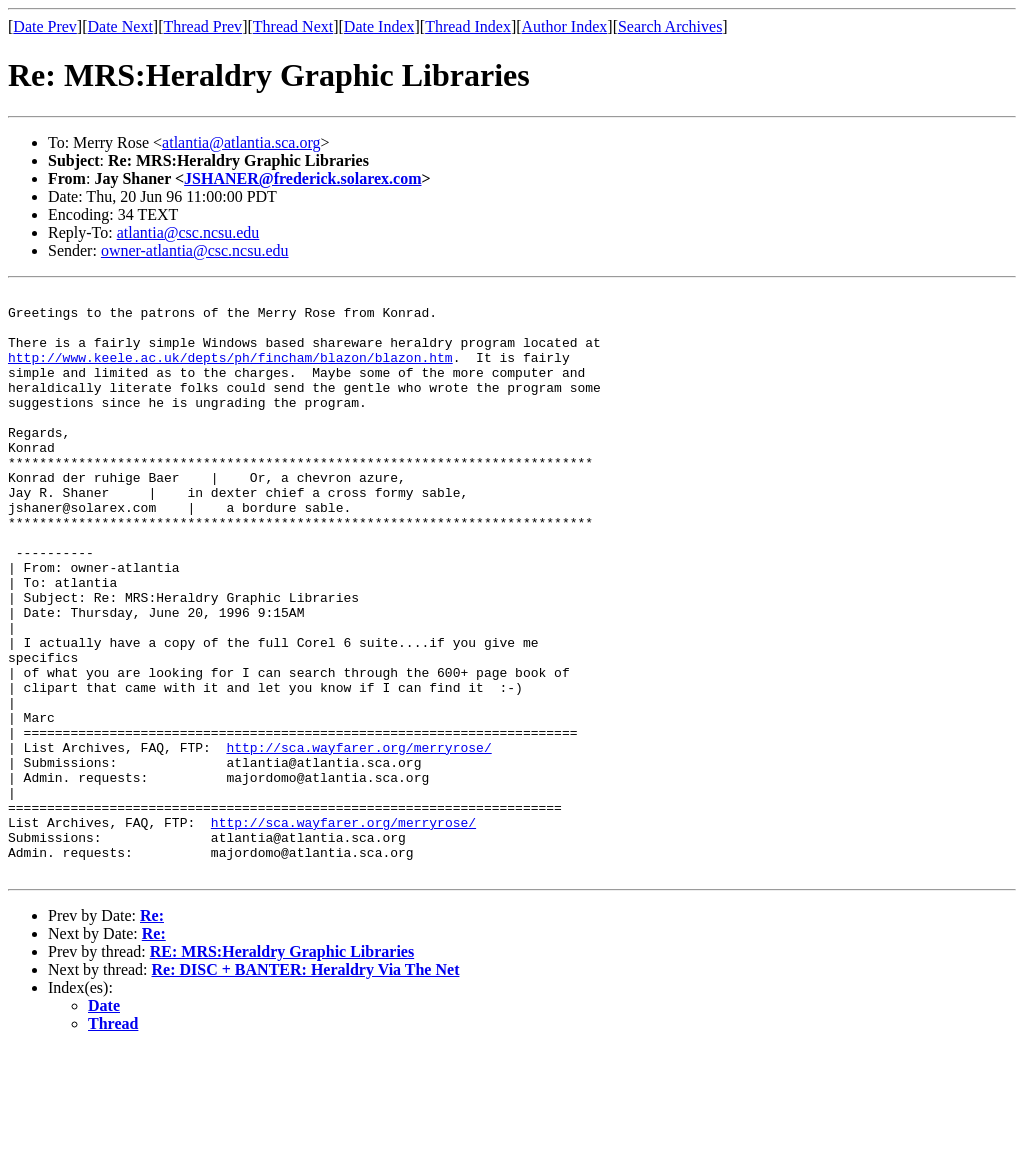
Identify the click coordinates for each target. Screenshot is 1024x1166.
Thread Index (468, 26)
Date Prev (45, 26)
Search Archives (670, 26)
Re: (152, 1032)
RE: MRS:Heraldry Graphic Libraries (282, 1068)
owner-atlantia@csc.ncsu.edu (195, 250)
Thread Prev (202, 26)
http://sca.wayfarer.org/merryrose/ (358, 840)
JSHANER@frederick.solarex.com (302, 178)
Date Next (120, 26)
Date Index (379, 26)
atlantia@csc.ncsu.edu (188, 232)
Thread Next (293, 26)
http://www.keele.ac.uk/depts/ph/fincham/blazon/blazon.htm (230, 372)
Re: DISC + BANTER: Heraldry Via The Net (306, 1086)
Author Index (565, 26)
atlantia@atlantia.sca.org (241, 142)
